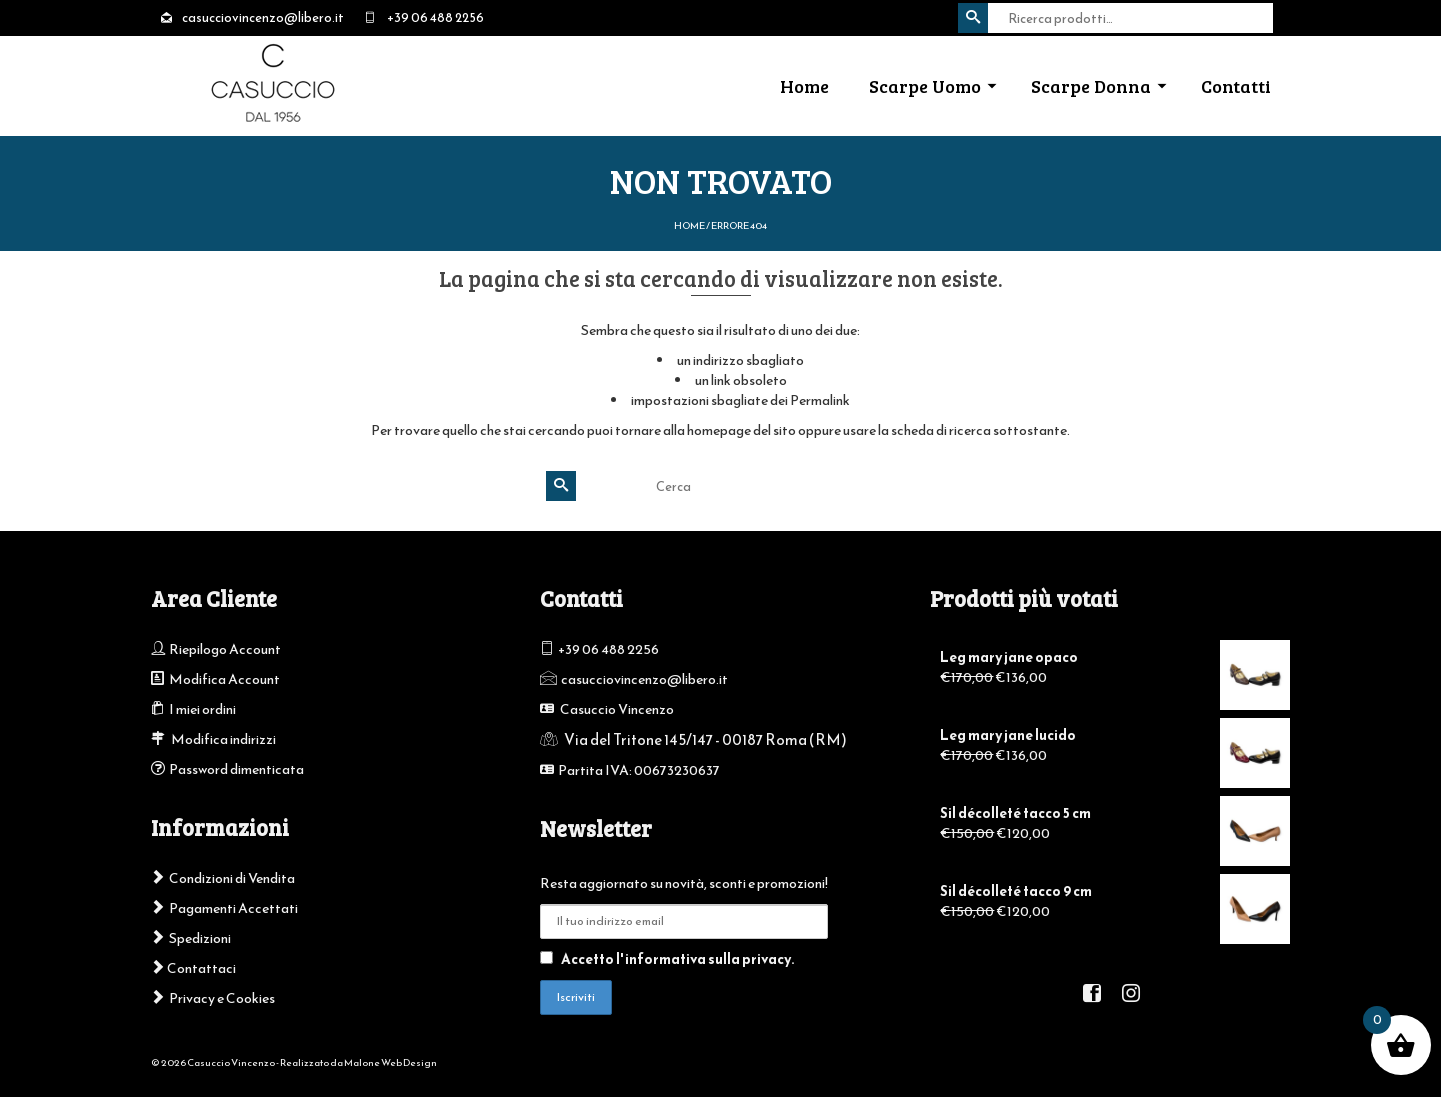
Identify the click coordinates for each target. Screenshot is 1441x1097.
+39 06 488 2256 (608, 649)
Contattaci (193, 968)
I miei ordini (202, 709)
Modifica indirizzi (223, 739)
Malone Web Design (390, 1062)
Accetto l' (667, 959)
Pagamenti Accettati (233, 908)
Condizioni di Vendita (232, 878)
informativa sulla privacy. (709, 959)
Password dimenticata (236, 769)
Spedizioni (200, 938)
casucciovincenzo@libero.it (644, 679)
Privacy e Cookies (222, 998)
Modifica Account (224, 679)
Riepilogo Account (225, 649)
